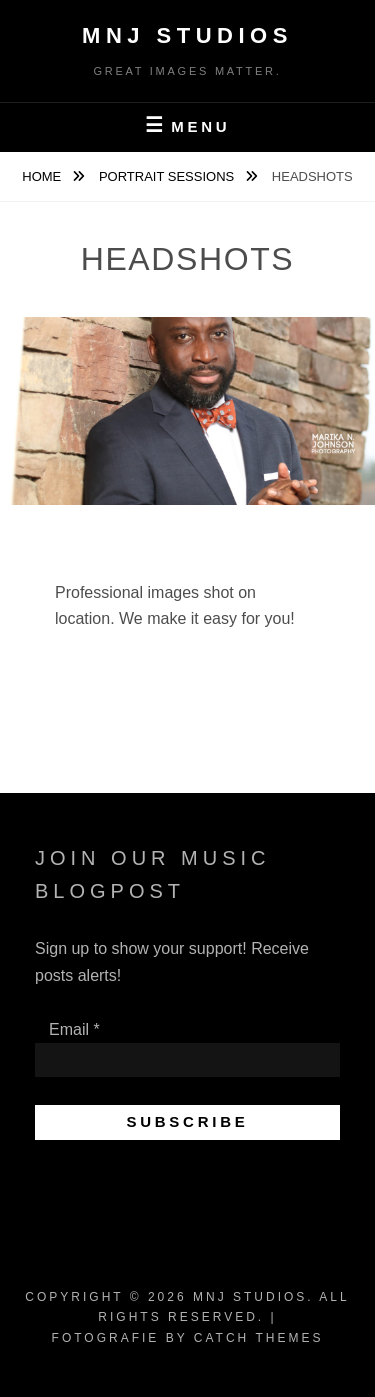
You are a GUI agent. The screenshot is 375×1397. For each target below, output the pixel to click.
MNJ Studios (187, 35)
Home (43, 176)
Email (74, 1029)
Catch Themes (259, 1338)
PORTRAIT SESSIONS (168, 176)
